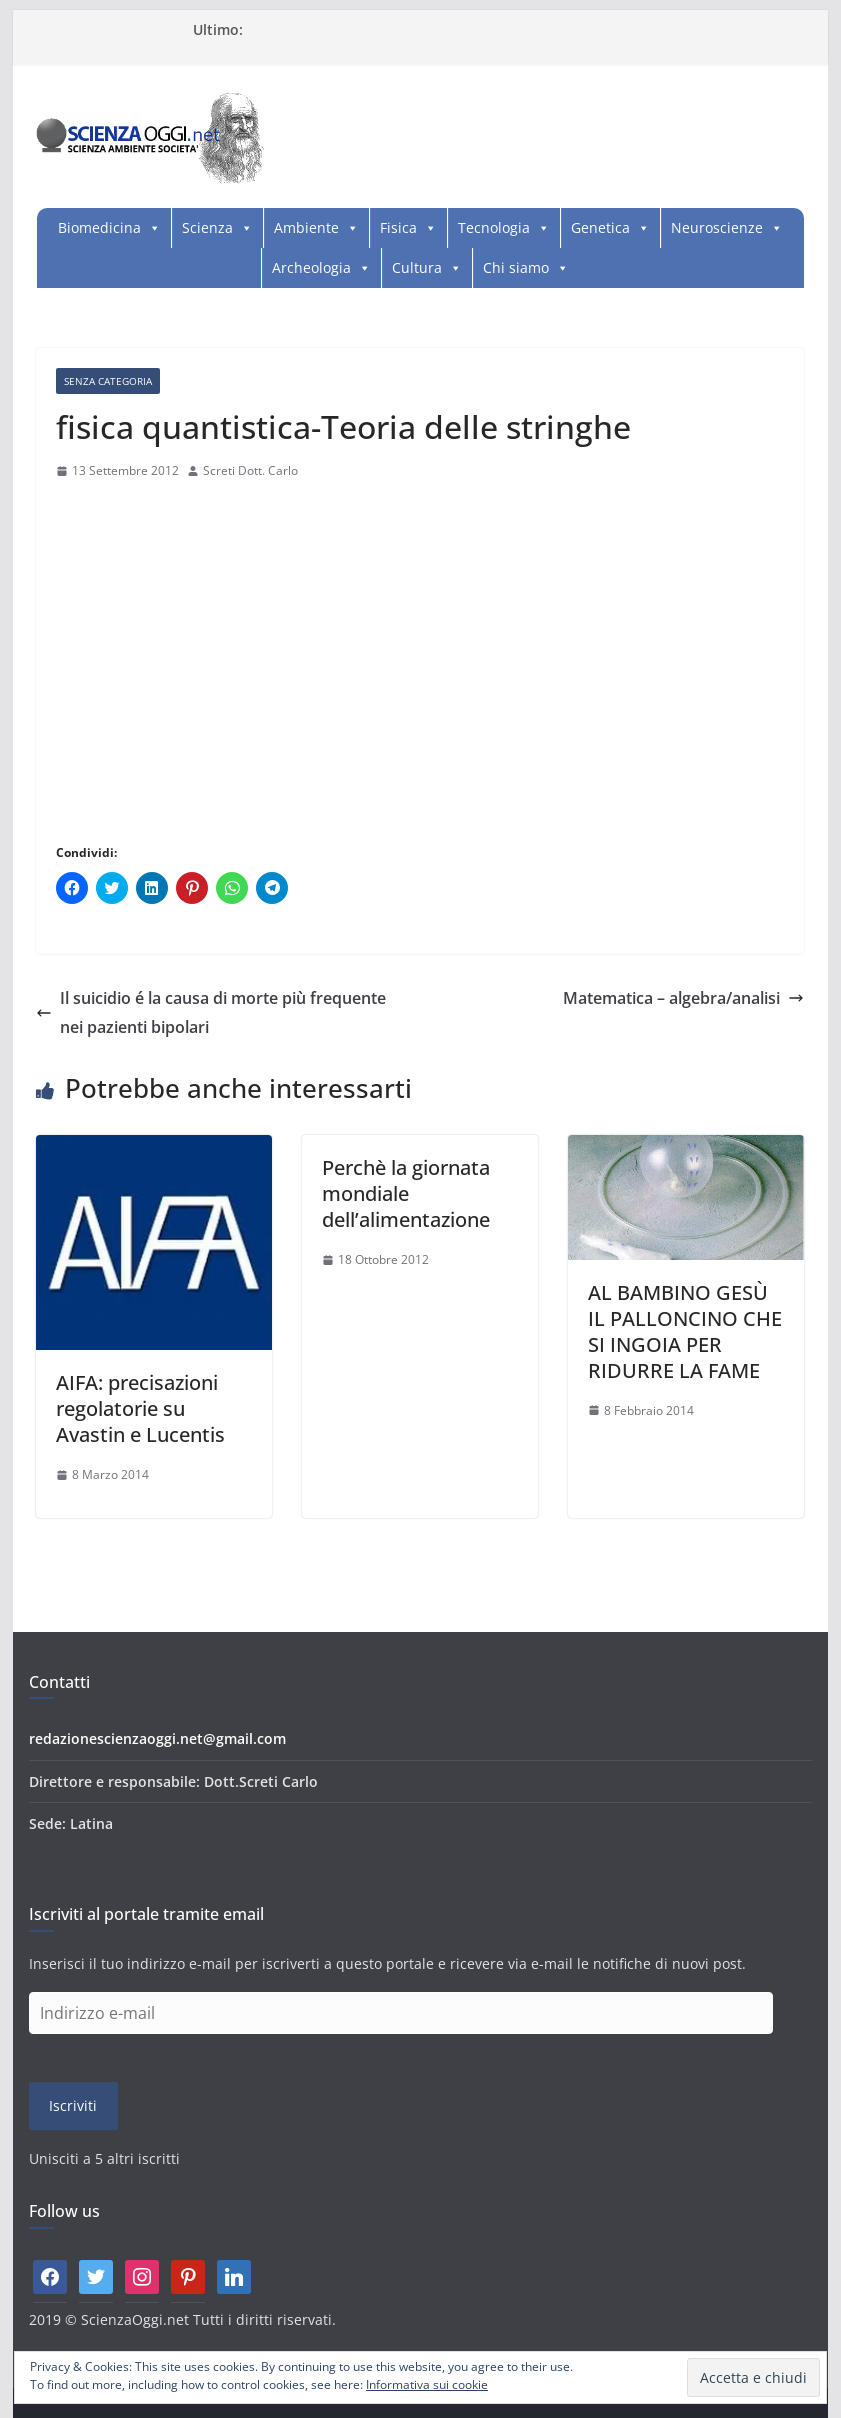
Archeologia (311, 267)
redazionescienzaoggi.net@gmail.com (157, 1738)
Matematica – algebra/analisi (683, 998)
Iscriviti (73, 2105)
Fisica (398, 227)
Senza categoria (108, 381)
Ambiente (306, 227)
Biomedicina (99, 227)
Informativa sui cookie (427, 2384)
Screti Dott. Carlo (250, 470)
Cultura (417, 267)
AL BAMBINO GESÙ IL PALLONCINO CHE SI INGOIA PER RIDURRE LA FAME (685, 1331)
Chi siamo (516, 267)
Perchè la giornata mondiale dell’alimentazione (406, 1193)
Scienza (207, 227)
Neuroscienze (717, 227)
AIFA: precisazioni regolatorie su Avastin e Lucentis (140, 1408)
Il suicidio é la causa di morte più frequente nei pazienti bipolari (211, 1012)
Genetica (600, 227)
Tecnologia (494, 227)
